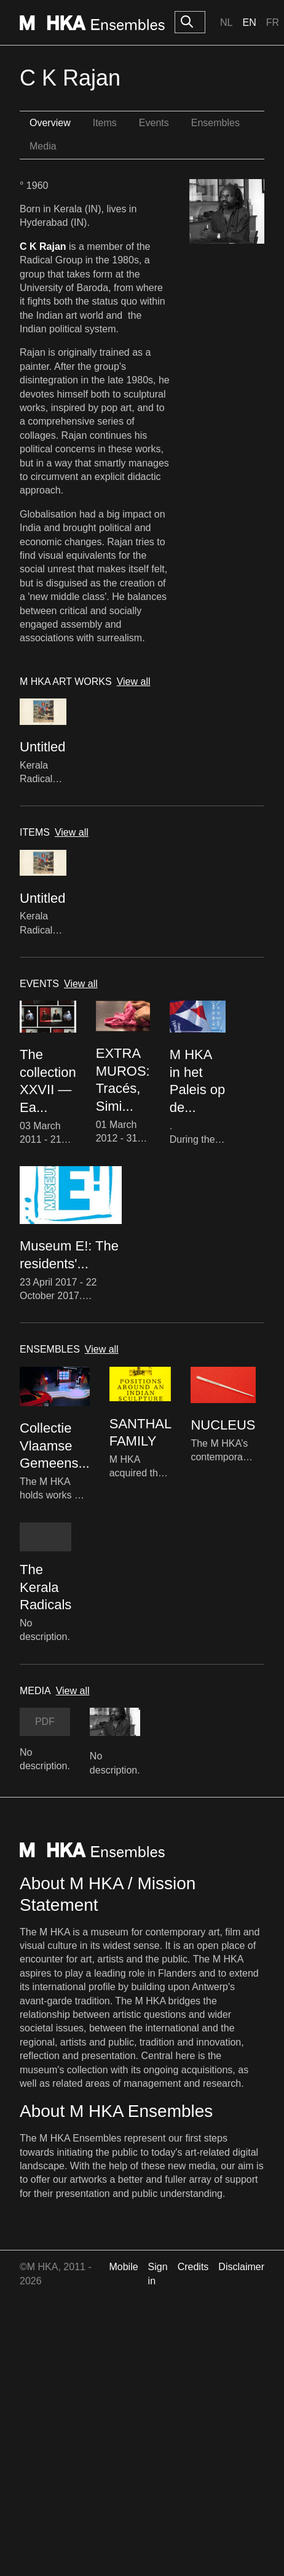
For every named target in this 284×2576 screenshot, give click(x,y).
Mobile (123, 2267)
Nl (226, 22)
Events (154, 123)
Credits (193, 2267)
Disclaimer (241, 2267)
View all (134, 681)
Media (43, 146)
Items (105, 123)
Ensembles (215, 123)
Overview (50, 123)
